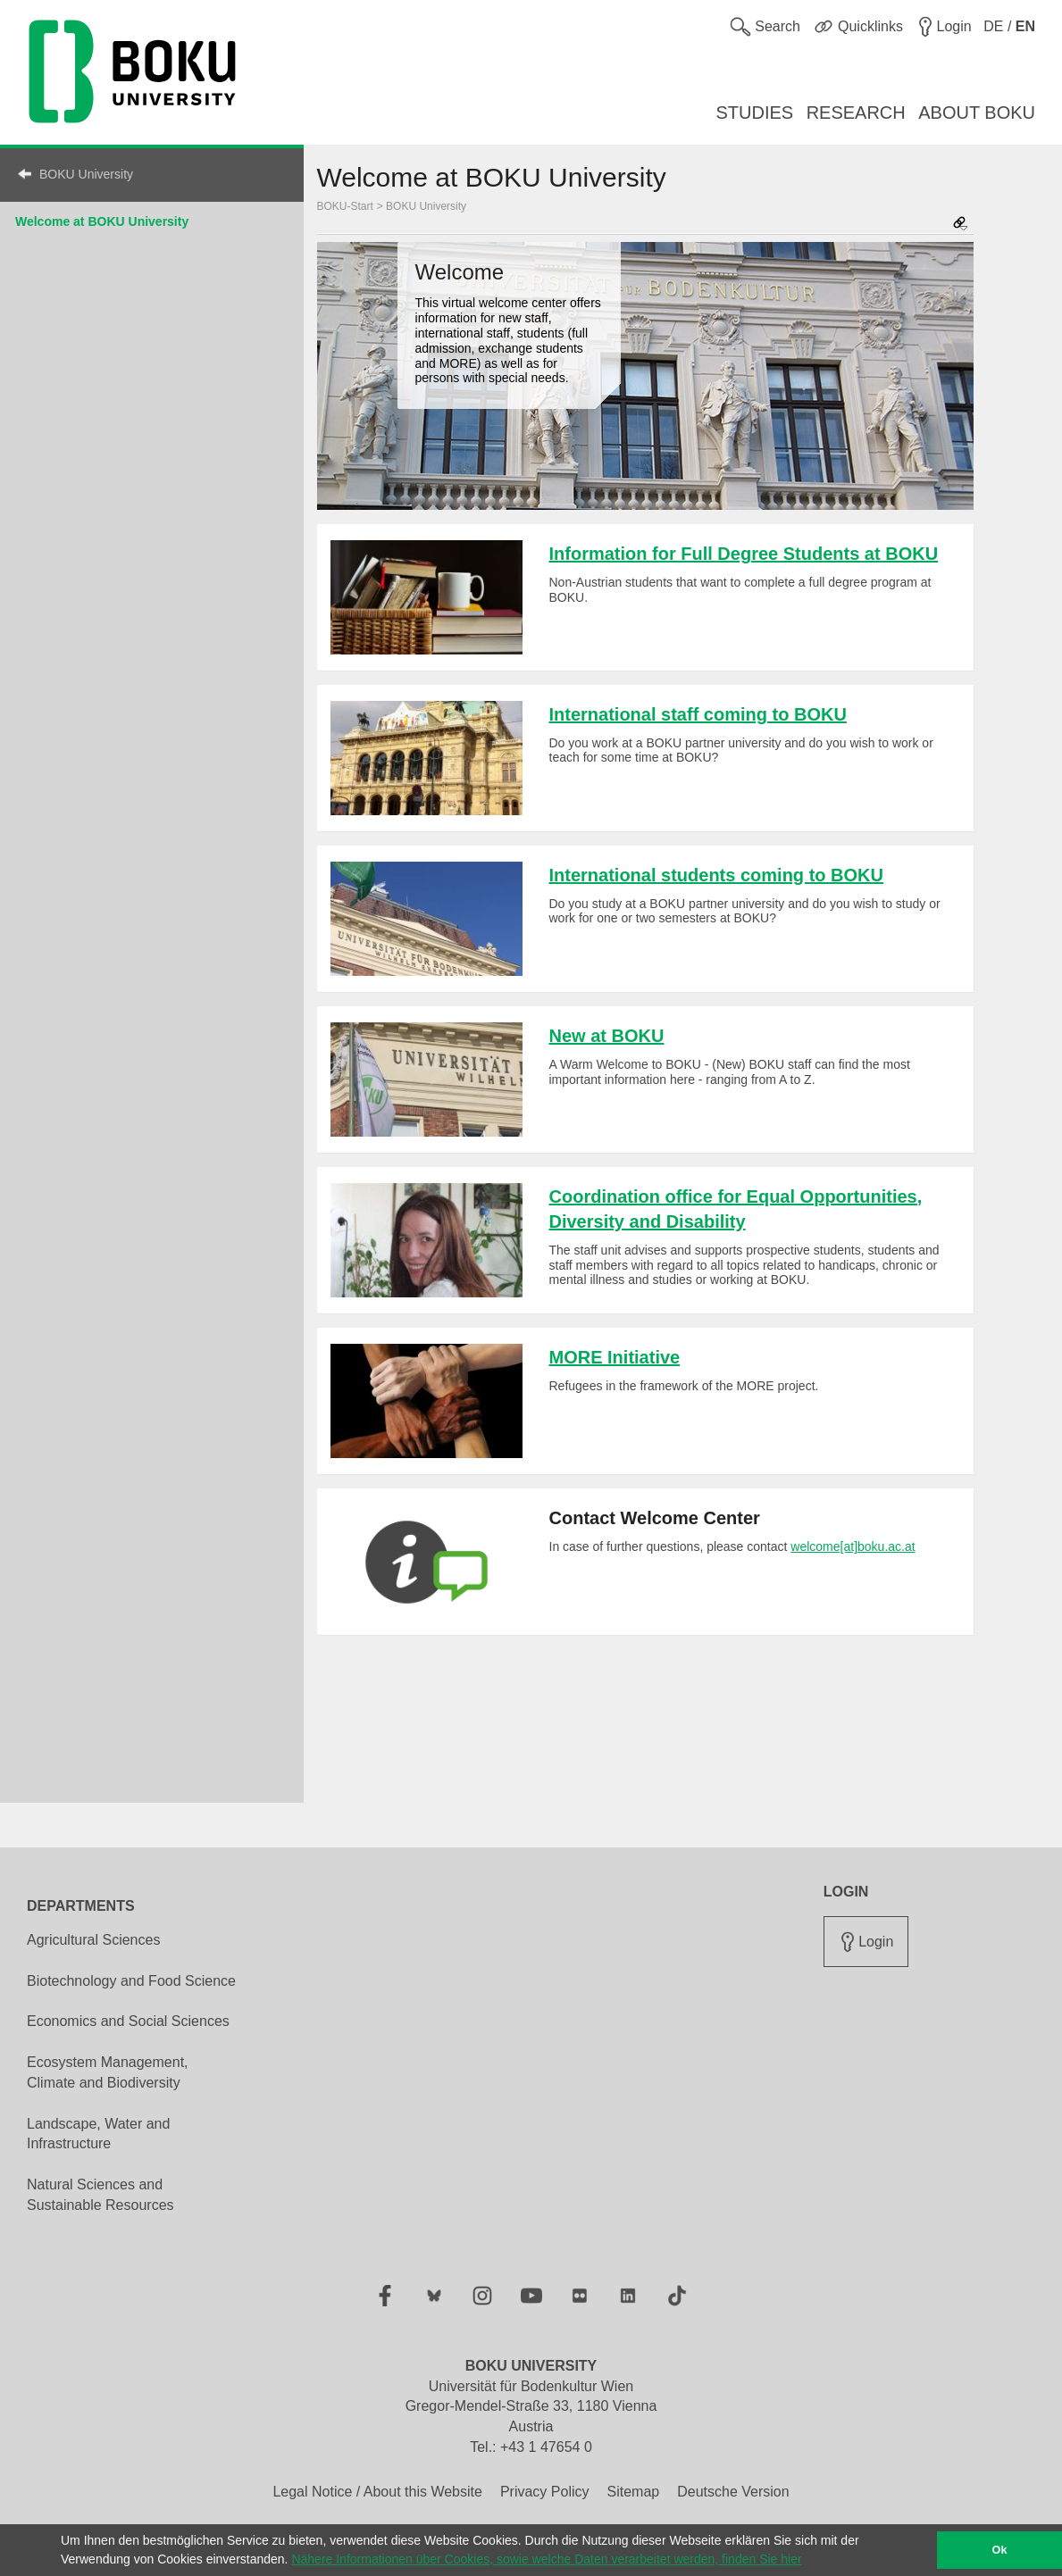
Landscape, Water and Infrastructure (98, 2134)
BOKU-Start (345, 206)
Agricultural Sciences (93, 1939)
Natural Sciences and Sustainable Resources (100, 2195)
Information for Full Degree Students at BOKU (744, 553)
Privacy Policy (545, 2491)
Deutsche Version (733, 2491)
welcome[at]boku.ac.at (852, 1546)
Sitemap (632, 2491)
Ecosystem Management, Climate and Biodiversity (107, 2072)
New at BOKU (607, 1036)
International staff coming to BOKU (698, 714)
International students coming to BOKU (716, 875)
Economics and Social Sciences (128, 2021)
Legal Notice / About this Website (377, 2491)
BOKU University (86, 174)
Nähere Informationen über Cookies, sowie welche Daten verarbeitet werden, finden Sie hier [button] (546, 2559)
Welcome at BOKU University (101, 221)
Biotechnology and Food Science (131, 1980)
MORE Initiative (615, 1357)
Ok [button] (1000, 2550)
